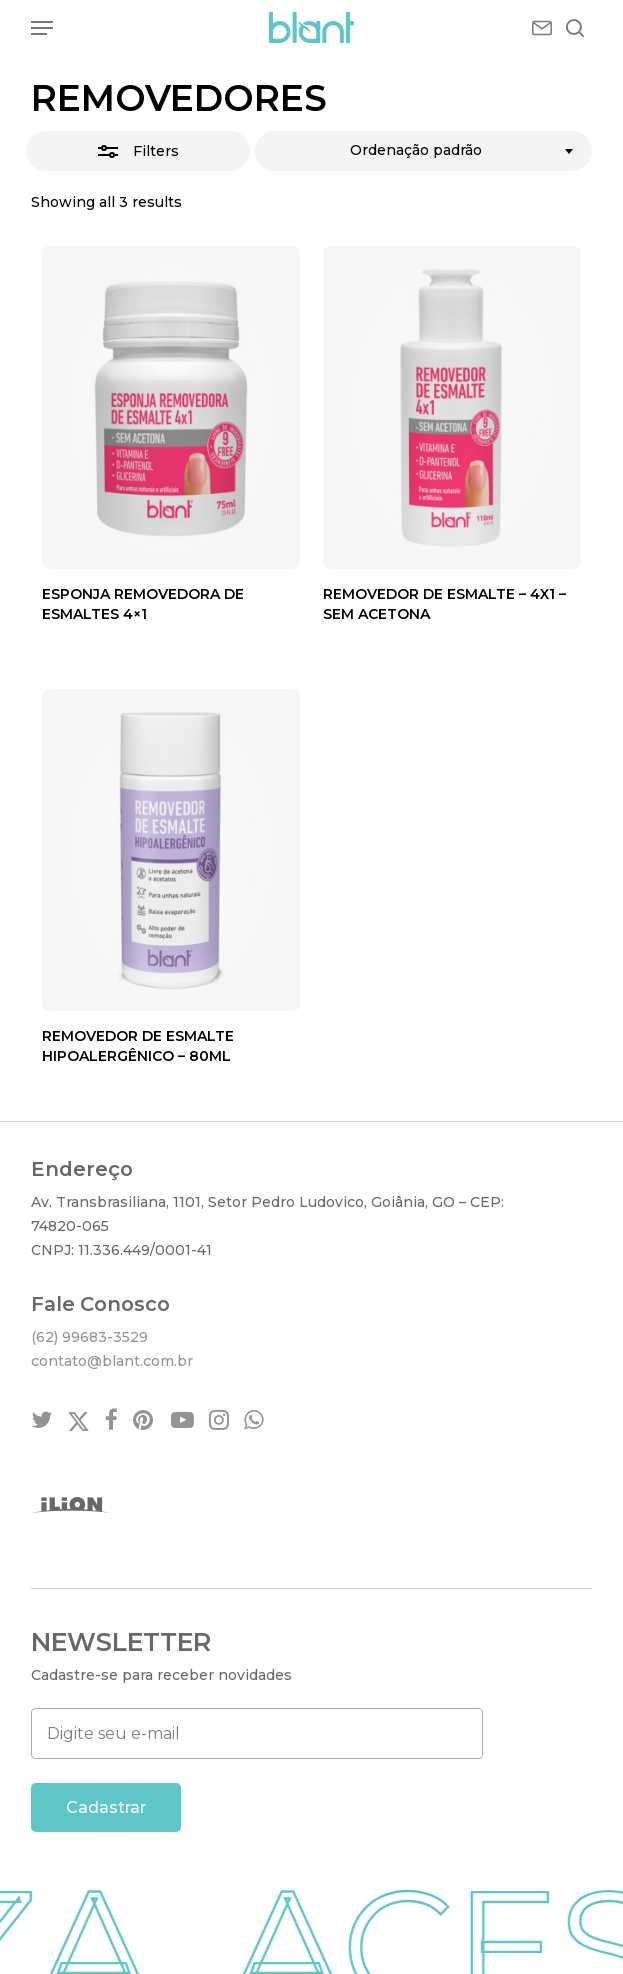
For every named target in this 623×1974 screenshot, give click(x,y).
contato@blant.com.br (112, 1361)
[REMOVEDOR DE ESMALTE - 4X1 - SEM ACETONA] (452, 407)
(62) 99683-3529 (89, 1337)
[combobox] (423, 151)
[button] (42, 28)
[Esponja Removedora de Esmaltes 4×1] (171, 407)
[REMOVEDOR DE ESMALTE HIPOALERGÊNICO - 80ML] (171, 850)
